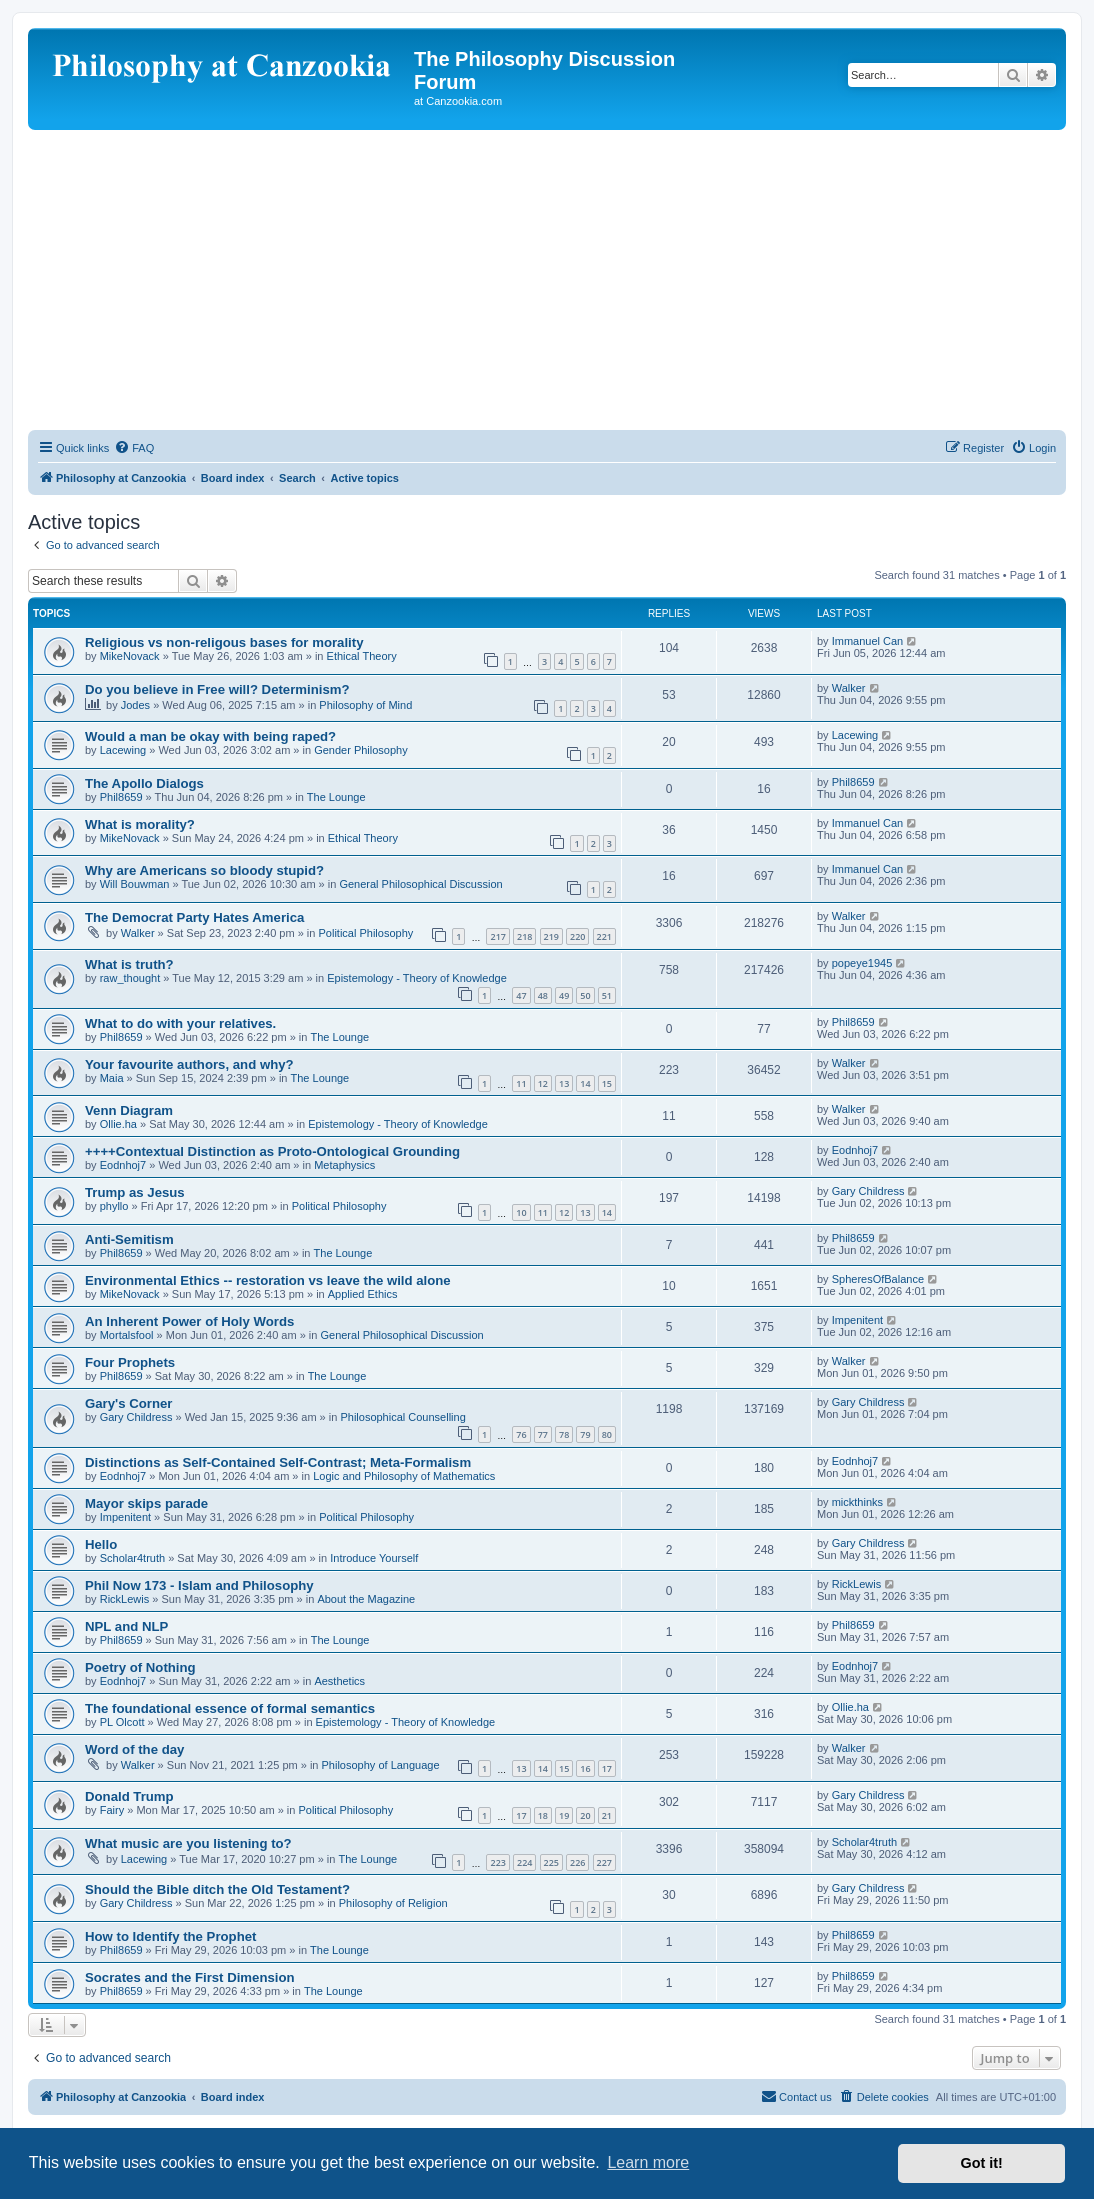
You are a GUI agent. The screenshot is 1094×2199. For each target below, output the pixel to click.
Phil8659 (121, 797)
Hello (101, 1544)
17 (607, 1768)
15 (607, 1083)
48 (543, 995)
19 (564, 1815)
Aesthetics (339, 1681)
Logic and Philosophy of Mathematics (404, 1476)
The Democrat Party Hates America (194, 917)
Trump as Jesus (135, 1192)
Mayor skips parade (146, 1503)
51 (607, 995)
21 (607, 1815)
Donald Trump (129, 1796)
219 (551, 936)
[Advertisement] (547, 280)
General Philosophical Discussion (420, 884)
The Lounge (336, 797)
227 (604, 1862)
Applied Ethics (363, 1294)
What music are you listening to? (188, 1843)
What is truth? (129, 964)
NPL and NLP (126, 1626)
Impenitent (857, 1320)
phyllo (114, 1206)
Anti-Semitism (129, 1239)
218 (524, 936)
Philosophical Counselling (402, 1417)
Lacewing (123, 750)
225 (551, 1862)
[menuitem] (134, 448)
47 (521, 995)
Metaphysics (344, 1165)
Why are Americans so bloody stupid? (204, 870)
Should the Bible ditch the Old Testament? (217, 1889)
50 (585, 995)
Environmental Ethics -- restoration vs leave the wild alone (268, 1280)
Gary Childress (868, 1191)
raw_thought (130, 978)
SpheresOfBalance (878, 1279)
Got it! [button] (982, 2163)
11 (521, 1083)
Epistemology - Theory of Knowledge (417, 978)
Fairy (112, 1810)
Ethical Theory (362, 656)
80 (607, 1434)
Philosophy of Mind (365, 705)
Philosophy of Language (381, 1765)
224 (524, 1862)
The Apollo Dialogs (144, 783)
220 (577, 936)
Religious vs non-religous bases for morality (224, 642)
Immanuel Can (868, 641)
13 (564, 1083)
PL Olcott (122, 1722)
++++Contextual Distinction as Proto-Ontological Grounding (272, 1151)
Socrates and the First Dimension (190, 1977)
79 (585, 1434)
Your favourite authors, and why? (189, 1064)
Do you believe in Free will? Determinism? (217, 689)
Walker (849, 688)
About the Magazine (366, 1599)
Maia (112, 1078)
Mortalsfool (127, 1335)
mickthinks (857, 1502)
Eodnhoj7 (123, 1165)
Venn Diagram (129, 1110)
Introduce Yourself (374, 1558)
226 (577, 1862)
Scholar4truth (132, 1558)
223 (497, 1862)
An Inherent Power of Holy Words (189, 1321)
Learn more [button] (648, 2162)
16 (585, 1768)
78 (564, 1434)
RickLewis (125, 1599)
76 (521, 1434)
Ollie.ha (118, 1124)
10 (521, 1212)
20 (585, 1815)
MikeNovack (130, 656)
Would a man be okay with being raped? (210, 736)
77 (543, 1434)
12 (543, 1083)
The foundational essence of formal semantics (230, 1708)
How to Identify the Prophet (170, 1936)
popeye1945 (862, 963)
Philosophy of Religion (393, 1903)
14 (585, 1083)
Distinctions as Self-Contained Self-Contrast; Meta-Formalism (278, 1462)
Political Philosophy (365, 933)
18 (543, 1815)
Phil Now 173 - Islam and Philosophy (199, 1585)
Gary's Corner (128, 1403)
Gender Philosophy (361, 750)
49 (564, 995)
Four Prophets (130, 1362)
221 (604, 936)
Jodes (135, 705)
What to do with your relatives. (180, 1023)
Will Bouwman (135, 884)
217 (497, 936)
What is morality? (140, 824)
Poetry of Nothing (140, 1667)
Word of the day (134, 1749)
